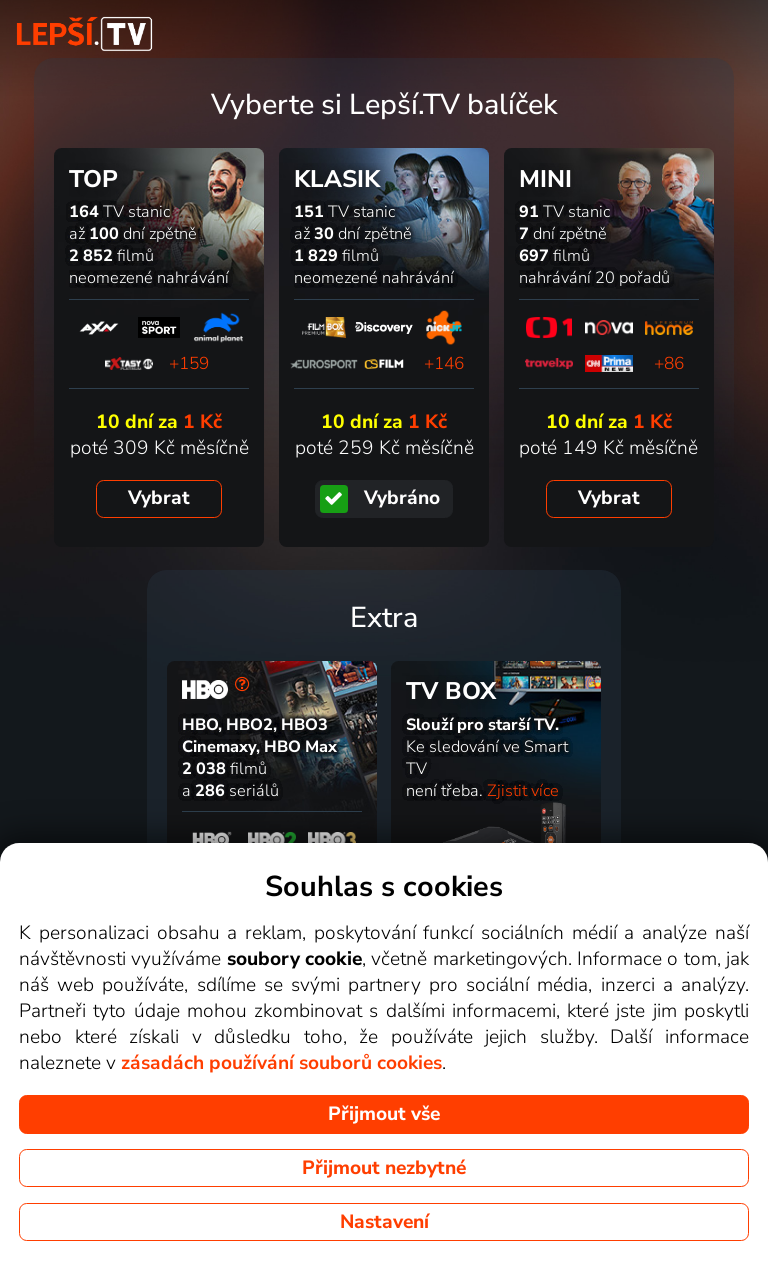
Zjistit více (523, 791)
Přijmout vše (384, 1114)
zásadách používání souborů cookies (281, 1063)
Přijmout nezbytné (384, 1168)
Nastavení (384, 1222)
